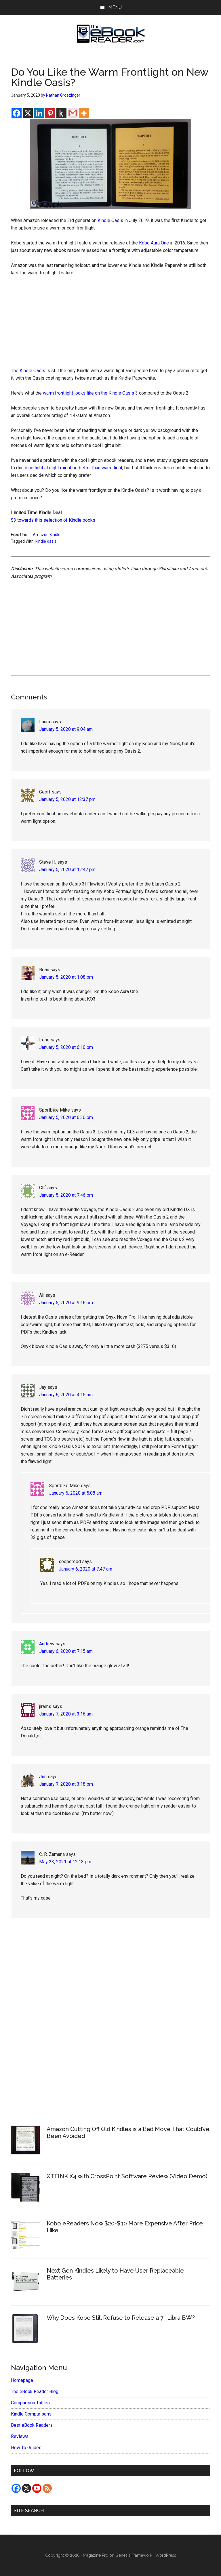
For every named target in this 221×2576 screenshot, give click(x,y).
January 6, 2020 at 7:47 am (85, 1569)
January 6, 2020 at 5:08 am (75, 1493)
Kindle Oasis (110, 220)
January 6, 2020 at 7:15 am (66, 1651)
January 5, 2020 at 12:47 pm (67, 869)
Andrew (46, 1643)
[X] (28, 113)
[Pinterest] (50, 113)
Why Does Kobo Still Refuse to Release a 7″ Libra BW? (121, 2317)
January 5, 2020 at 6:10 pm (66, 1047)
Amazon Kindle (46, 534)
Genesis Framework (133, 2555)
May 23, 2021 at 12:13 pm (65, 1861)
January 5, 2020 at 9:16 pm (66, 1302)
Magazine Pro (95, 2555)
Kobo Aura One (154, 243)
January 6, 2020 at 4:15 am (66, 1394)
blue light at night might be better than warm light (73, 468)
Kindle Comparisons (31, 2414)
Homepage (22, 2380)
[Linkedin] (39, 113)
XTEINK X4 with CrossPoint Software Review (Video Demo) (127, 2176)
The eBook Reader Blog (34, 2391)
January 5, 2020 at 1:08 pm (66, 977)
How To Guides (26, 2447)
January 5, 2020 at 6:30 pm (66, 1117)
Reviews (19, 2436)
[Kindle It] (61, 113)
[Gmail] (73, 113)
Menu (115, 7)
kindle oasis (45, 541)
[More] (84, 113)
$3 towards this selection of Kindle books (53, 520)
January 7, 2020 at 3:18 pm (66, 1784)
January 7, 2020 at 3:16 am (66, 1714)
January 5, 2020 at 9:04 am (66, 729)
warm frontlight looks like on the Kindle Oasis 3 (90, 393)
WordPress (165, 2555)
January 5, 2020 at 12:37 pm (67, 799)
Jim (43, 1776)
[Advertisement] (110, 324)
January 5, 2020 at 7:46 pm (66, 1195)
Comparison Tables (30, 2402)
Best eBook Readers (32, 2425)
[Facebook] (17, 113)
